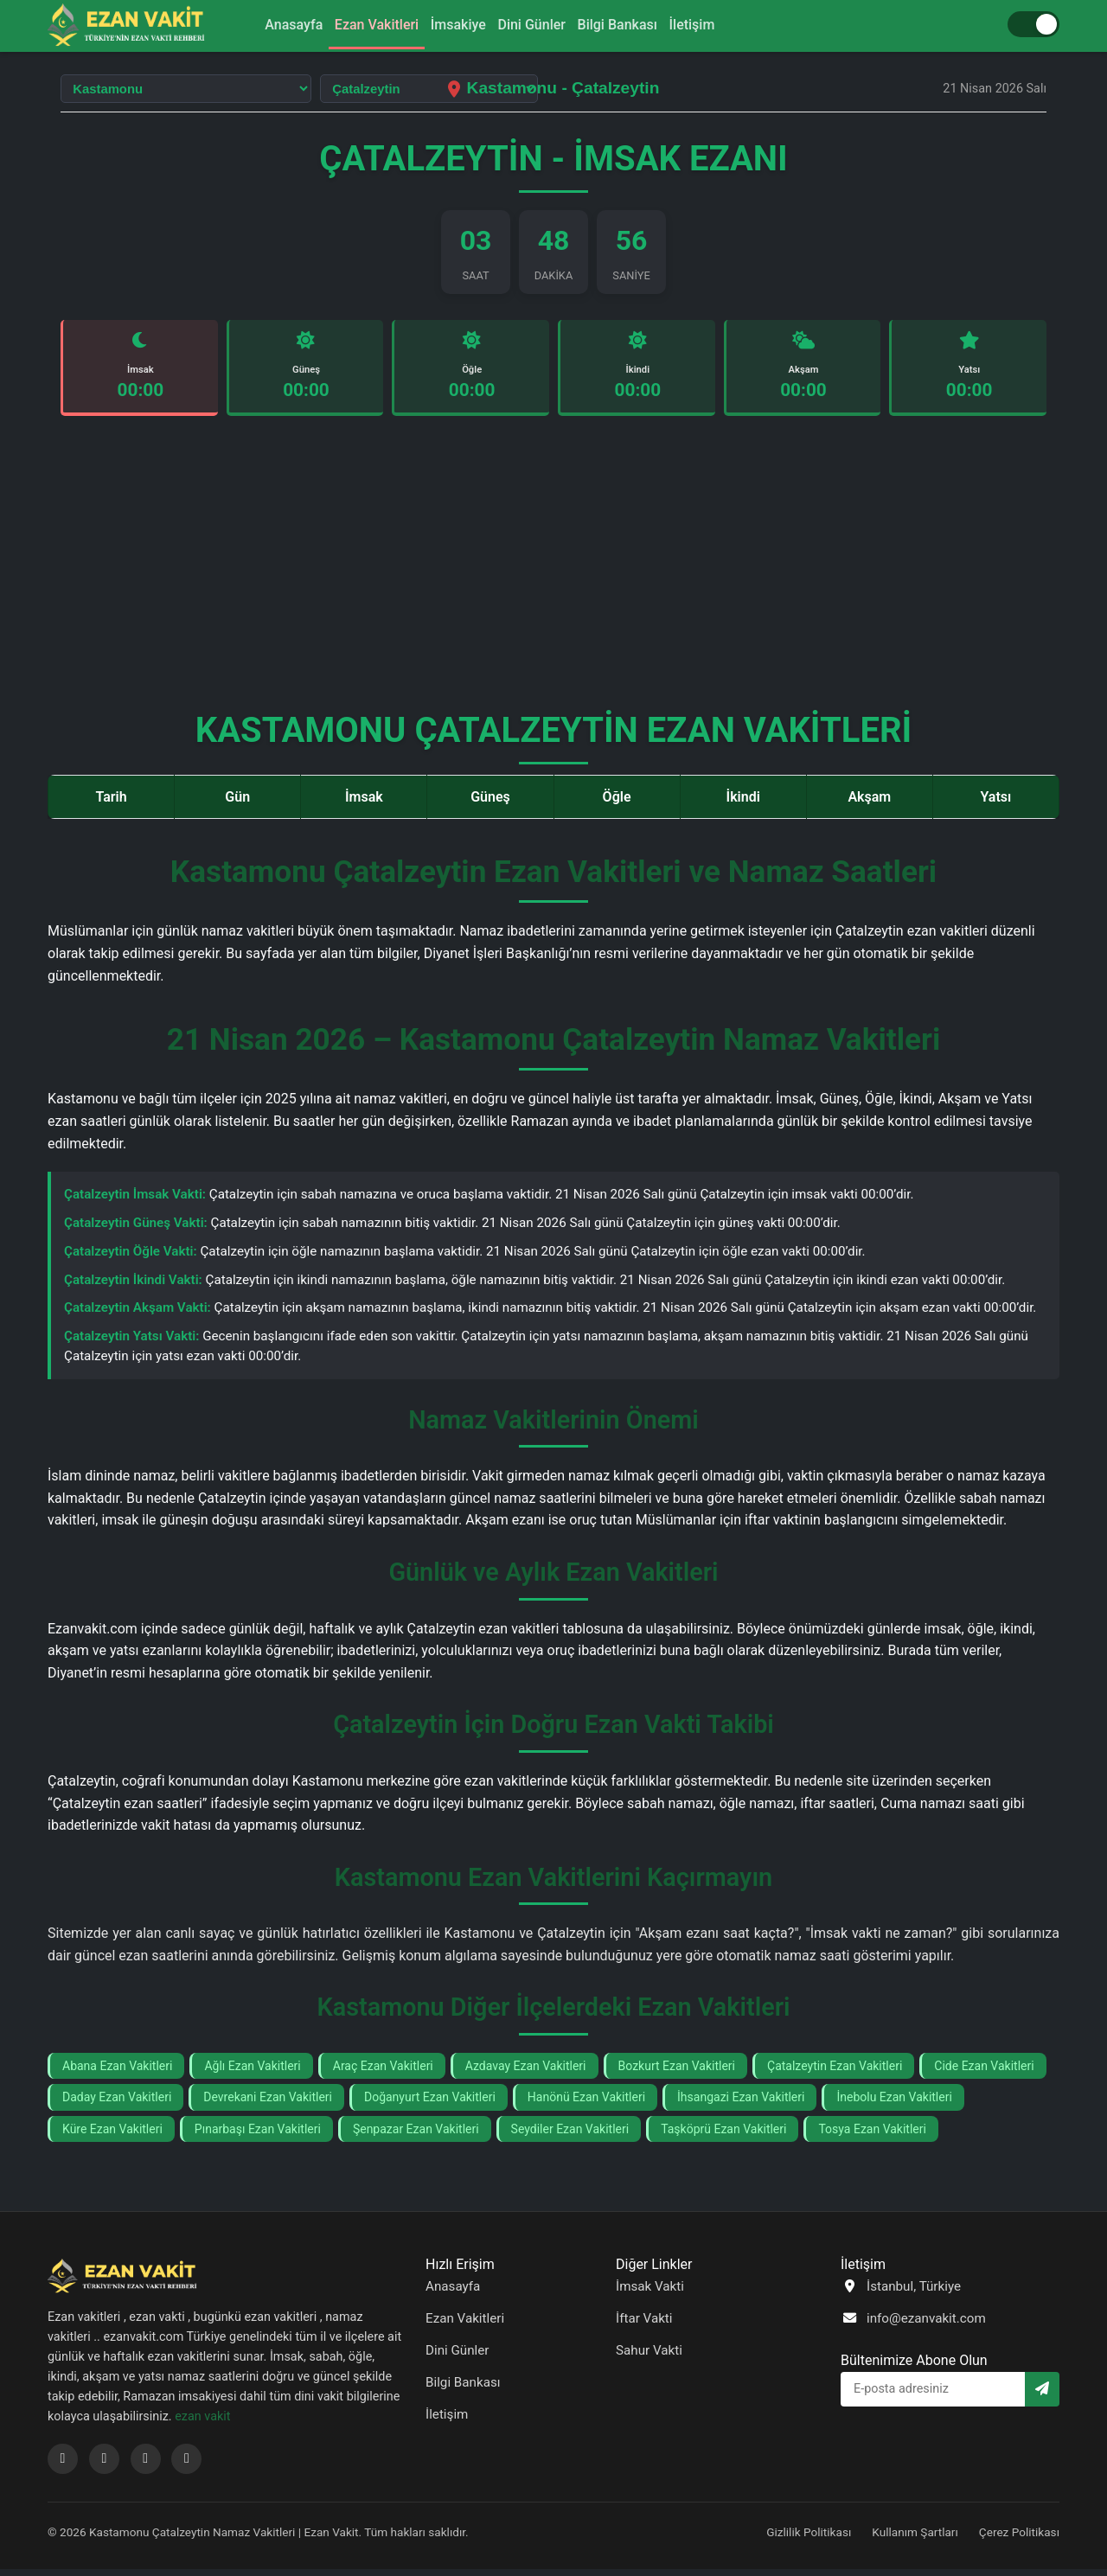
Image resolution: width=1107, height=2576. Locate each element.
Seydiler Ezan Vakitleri (570, 2135)
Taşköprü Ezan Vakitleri (723, 2135)
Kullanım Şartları (915, 2538)
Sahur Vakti (649, 2357)
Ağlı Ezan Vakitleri (252, 2073)
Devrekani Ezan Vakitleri (267, 2104)
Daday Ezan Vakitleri (116, 2104)
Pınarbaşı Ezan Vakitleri (258, 2135)
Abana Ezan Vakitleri (117, 2073)
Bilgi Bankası (633, 24)
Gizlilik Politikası (808, 2538)
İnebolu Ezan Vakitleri (893, 2104)
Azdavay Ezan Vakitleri (525, 2073)
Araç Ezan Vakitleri (383, 2073)
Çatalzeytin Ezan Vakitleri (834, 2073)
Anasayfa (268, 24)
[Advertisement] (553, 569)
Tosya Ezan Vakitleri (872, 2135)
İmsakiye (453, 24)
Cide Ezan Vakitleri (983, 2073)
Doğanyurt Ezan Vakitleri (430, 2104)
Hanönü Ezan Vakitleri (586, 2104)
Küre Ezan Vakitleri (112, 2135)
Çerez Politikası (1019, 2538)
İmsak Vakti (650, 2292)
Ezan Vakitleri (361, 24)
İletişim (718, 24)
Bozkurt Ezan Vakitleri (677, 2073)
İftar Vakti (644, 2324)
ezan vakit (202, 2423)
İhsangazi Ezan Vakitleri (740, 2104)
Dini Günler (536, 24)
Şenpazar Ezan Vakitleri (416, 2135)
